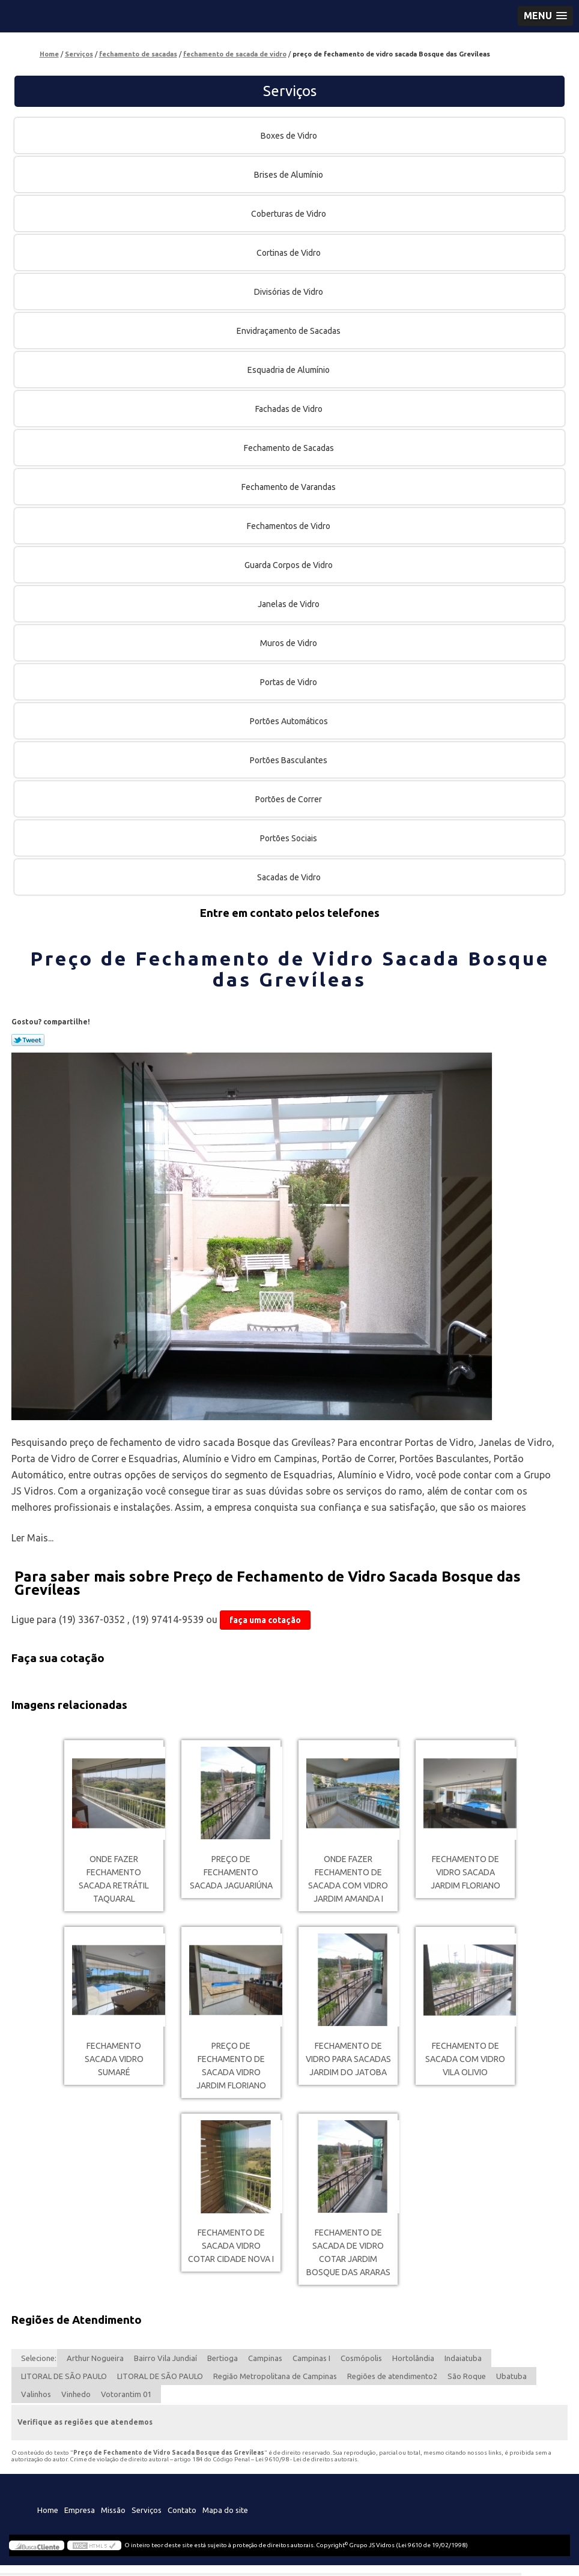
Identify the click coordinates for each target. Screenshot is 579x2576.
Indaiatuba (463, 2358)
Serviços (290, 91)
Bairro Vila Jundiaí (165, 2358)
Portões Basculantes (289, 760)
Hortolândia (413, 2358)
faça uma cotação (265, 1620)
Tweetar (27, 1040)
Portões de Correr (289, 799)
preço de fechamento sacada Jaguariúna (231, 1872)
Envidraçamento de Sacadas (289, 331)
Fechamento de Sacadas (290, 448)
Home (47, 2510)
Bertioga (222, 2358)
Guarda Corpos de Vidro (289, 565)
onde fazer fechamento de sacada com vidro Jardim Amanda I (348, 1878)
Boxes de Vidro (290, 136)
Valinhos (36, 2394)
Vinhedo (76, 2394)
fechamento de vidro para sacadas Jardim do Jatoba (348, 2059)
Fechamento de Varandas (289, 487)
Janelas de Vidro (289, 604)
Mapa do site (225, 2510)
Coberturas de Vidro (289, 214)
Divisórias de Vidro (289, 292)
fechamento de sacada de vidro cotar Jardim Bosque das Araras (348, 2252)
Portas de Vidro (289, 682)
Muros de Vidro (289, 643)
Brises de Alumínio (289, 175)
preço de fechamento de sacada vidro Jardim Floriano (231, 2065)
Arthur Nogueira (95, 2358)
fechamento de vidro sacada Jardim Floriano (465, 1872)
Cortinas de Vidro (289, 253)
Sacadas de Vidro (290, 877)
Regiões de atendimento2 (392, 2376)
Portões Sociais (289, 838)
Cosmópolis (361, 2358)
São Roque (466, 2376)
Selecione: (38, 2358)
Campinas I (311, 2358)
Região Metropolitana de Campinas (275, 2376)
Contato (182, 2510)
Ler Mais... (32, 1537)
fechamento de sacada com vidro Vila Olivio (465, 2059)
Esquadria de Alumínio (289, 370)
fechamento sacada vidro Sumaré (114, 2059)
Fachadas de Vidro (289, 409)
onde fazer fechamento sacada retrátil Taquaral (114, 1878)
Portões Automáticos (290, 721)
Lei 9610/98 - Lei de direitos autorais (306, 2459)
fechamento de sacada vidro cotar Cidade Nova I (231, 2246)
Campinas (265, 2358)
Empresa (79, 2510)
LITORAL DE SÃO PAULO (64, 2376)
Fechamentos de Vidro (289, 526)
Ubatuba (511, 2376)
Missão (113, 2510)
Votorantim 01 (126, 2394)
